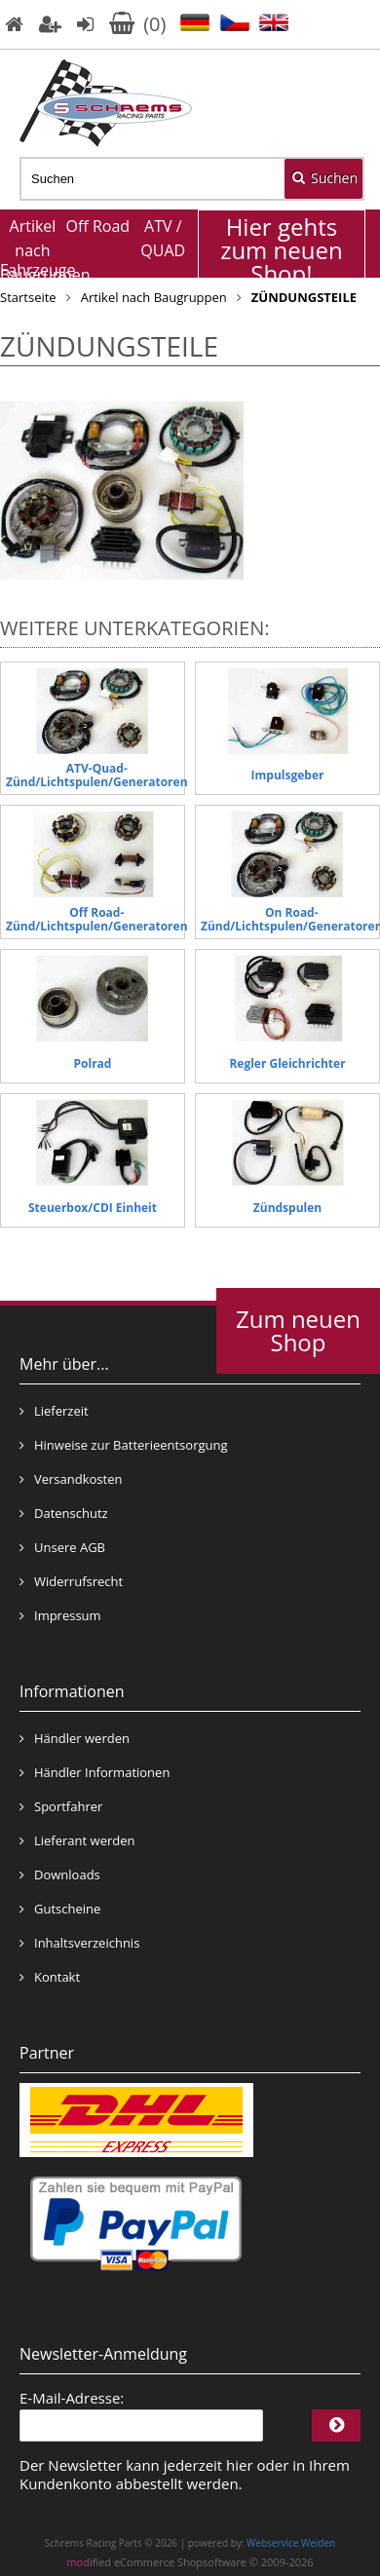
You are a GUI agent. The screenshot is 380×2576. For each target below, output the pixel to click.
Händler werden (74, 1738)
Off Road (98, 226)
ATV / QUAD (162, 238)
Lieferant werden (76, 1840)
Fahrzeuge (32, 270)
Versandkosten (70, 1479)
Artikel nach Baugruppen (32, 244)
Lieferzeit (54, 1411)
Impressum (60, 1615)
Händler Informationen (94, 1772)
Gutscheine (59, 1908)
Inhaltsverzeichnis (79, 1942)
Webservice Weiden (291, 2543)
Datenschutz (63, 1513)
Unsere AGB (62, 1547)
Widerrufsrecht (71, 1581)
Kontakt (49, 1977)
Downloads (59, 1874)
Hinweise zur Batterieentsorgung (123, 1445)
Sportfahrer (60, 1806)
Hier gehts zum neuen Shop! (281, 250)
